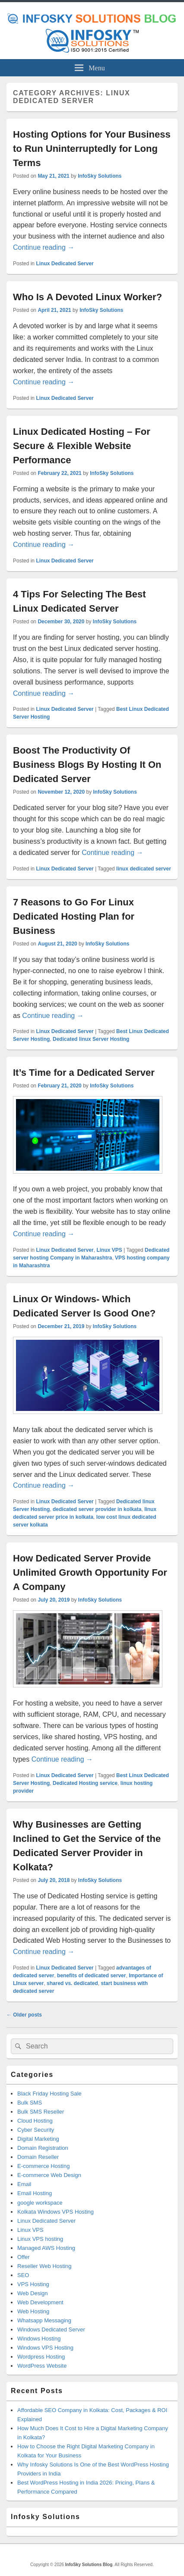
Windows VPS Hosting (45, 2347)
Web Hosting (33, 2311)
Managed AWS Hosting (46, 2248)
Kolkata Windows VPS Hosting (55, 2211)
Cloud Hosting (35, 2120)
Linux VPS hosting (40, 2239)
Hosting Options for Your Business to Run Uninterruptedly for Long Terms (92, 148)
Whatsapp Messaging (44, 2320)
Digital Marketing (38, 2139)
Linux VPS (109, 1250)
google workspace (40, 2202)
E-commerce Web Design (49, 2175)
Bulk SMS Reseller (40, 2111)
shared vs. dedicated (72, 1983)
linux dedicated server (143, 869)
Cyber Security (35, 2130)
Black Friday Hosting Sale (49, 2093)
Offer (23, 2257)
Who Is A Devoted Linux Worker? (87, 297)
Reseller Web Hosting (44, 2266)
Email (24, 2184)
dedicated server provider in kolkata (97, 1509)
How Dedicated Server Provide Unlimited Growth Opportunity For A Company (90, 1572)
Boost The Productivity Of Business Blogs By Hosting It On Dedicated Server (87, 764)
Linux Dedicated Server (64, 264)
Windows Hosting (38, 2338)
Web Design (32, 2293)
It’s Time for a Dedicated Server (84, 1072)
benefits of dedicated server (91, 1976)
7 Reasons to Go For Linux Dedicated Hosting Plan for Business (73, 916)
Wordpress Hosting (41, 2356)
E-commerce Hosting (43, 2166)
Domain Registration (42, 2148)
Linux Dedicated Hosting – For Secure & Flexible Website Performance (81, 445)
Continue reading (43, 247)
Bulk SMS (29, 2102)
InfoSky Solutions (99, 176)
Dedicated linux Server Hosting (91, 1039)
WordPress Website (42, 2365)
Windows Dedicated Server (51, 2329)
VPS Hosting (33, 2284)
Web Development (40, 2302)
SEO (23, 2275)
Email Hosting (34, 2193)
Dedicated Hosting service (85, 1783)
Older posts (24, 2015)
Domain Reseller (38, 2157)
